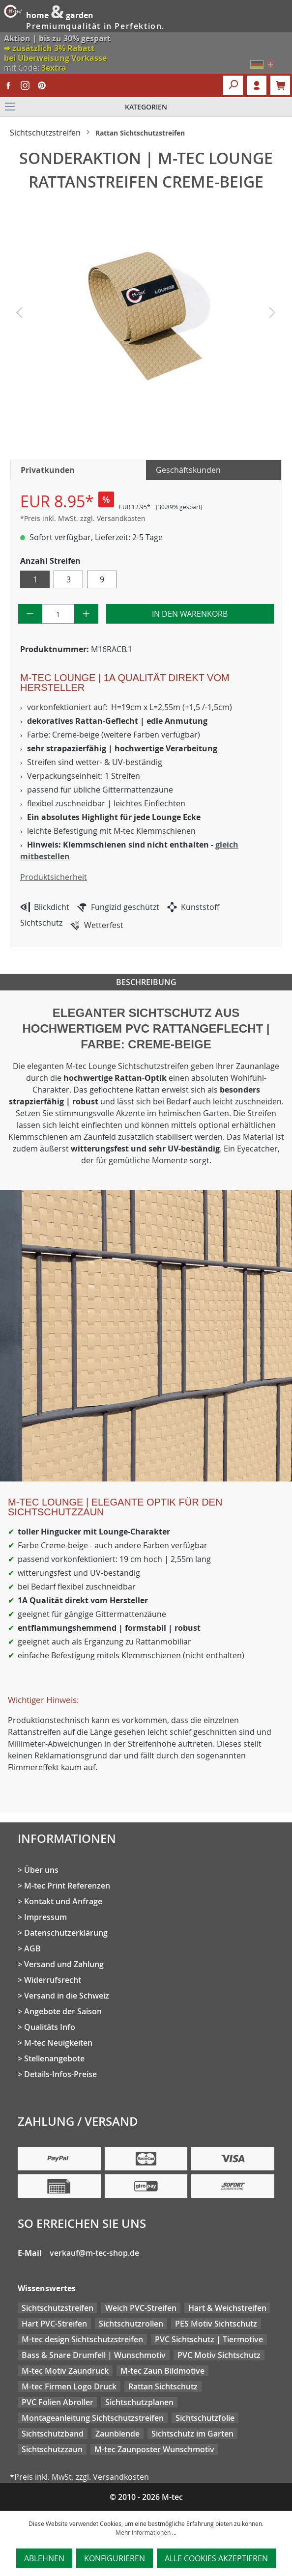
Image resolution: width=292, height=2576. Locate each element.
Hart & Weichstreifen (227, 2307)
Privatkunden (48, 470)
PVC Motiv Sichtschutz (219, 2355)
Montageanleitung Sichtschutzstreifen (93, 2417)
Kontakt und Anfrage (63, 1901)
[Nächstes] (272, 315)
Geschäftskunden (188, 470)
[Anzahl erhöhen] (86, 614)
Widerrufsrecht (52, 1979)
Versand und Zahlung (64, 1964)
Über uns (41, 1869)
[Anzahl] (58, 614)
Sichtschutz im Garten (192, 2433)
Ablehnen (44, 2558)
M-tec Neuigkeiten (58, 2042)
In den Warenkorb (190, 613)
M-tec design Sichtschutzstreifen (82, 2339)
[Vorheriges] (19, 315)
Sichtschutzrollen (131, 2323)
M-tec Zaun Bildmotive (162, 2370)
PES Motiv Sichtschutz (216, 2323)
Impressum (45, 1917)
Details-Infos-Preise (60, 2074)
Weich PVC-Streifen (140, 2307)
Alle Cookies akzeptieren (216, 2558)
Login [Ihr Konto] (256, 85)
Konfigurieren (114, 2558)
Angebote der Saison (63, 2011)
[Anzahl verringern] (30, 614)
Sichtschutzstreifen (57, 2307)
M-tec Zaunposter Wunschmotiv (154, 2449)
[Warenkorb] (280, 85)
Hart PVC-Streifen (54, 2323)
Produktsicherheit (53, 877)
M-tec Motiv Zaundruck (65, 2370)
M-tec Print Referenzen (67, 1885)
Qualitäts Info (49, 2027)
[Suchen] (233, 85)
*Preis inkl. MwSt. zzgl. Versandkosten (83, 518)
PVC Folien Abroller (57, 2402)
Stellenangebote (54, 2058)
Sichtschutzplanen (139, 2402)
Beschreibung (146, 982)
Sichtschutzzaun (52, 2449)
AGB (32, 1948)
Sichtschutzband (53, 2433)
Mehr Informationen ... (146, 2532)
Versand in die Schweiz (66, 1995)
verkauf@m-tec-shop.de (94, 2252)
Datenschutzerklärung (66, 1932)
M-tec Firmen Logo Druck (69, 2386)
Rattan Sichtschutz (163, 2386)
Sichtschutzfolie (204, 2417)
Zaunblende (117, 2433)
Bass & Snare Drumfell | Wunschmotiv (94, 2355)
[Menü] (146, 107)
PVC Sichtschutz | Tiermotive (209, 2339)
